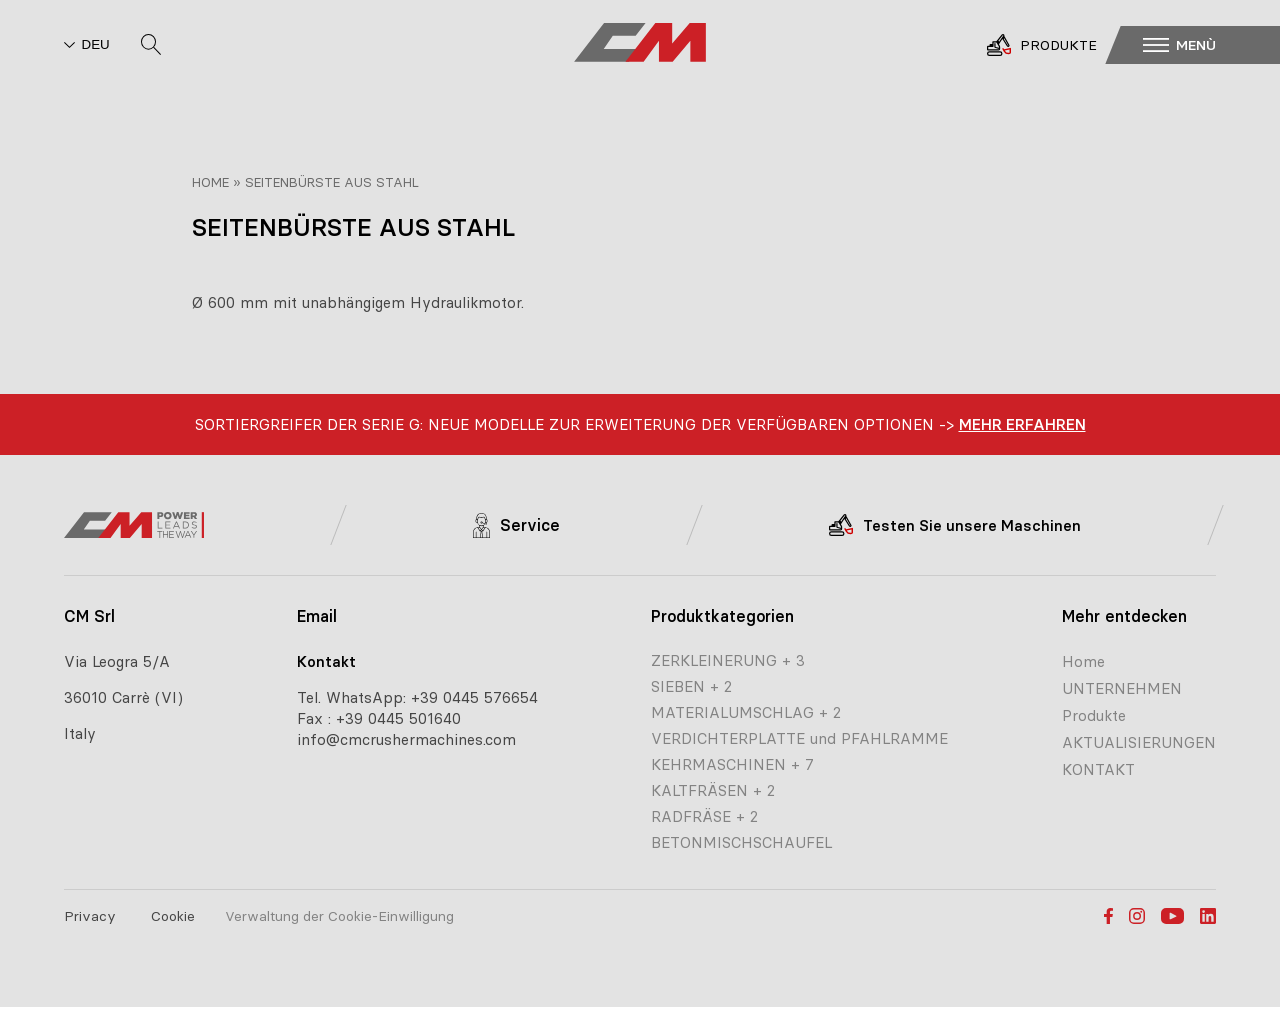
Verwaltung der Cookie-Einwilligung (339, 916)
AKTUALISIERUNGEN (1139, 742)
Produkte (1094, 715)
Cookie (173, 916)
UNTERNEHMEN (1122, 688)
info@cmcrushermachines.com (406, 739)
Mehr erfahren (1022, 424)
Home (210, 182)
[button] (1206, 44)
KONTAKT (1098, 769)
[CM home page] (640, 44)
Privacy (90, 916)
